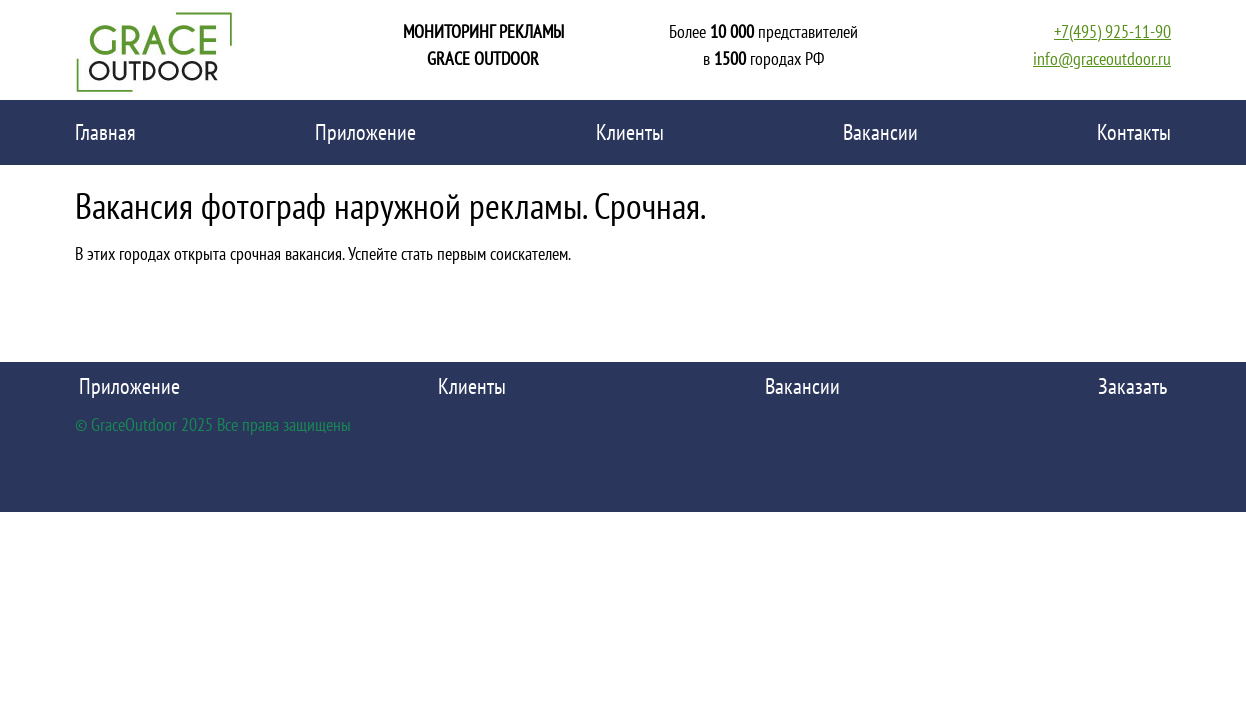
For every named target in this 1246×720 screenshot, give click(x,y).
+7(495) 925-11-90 (1112, 31)
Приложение (365, 132)
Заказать (1132, 386)
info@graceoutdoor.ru (1102, 58)
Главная (105, 132)
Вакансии (880, 132)
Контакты (1134, 132)
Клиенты (630, 132)
